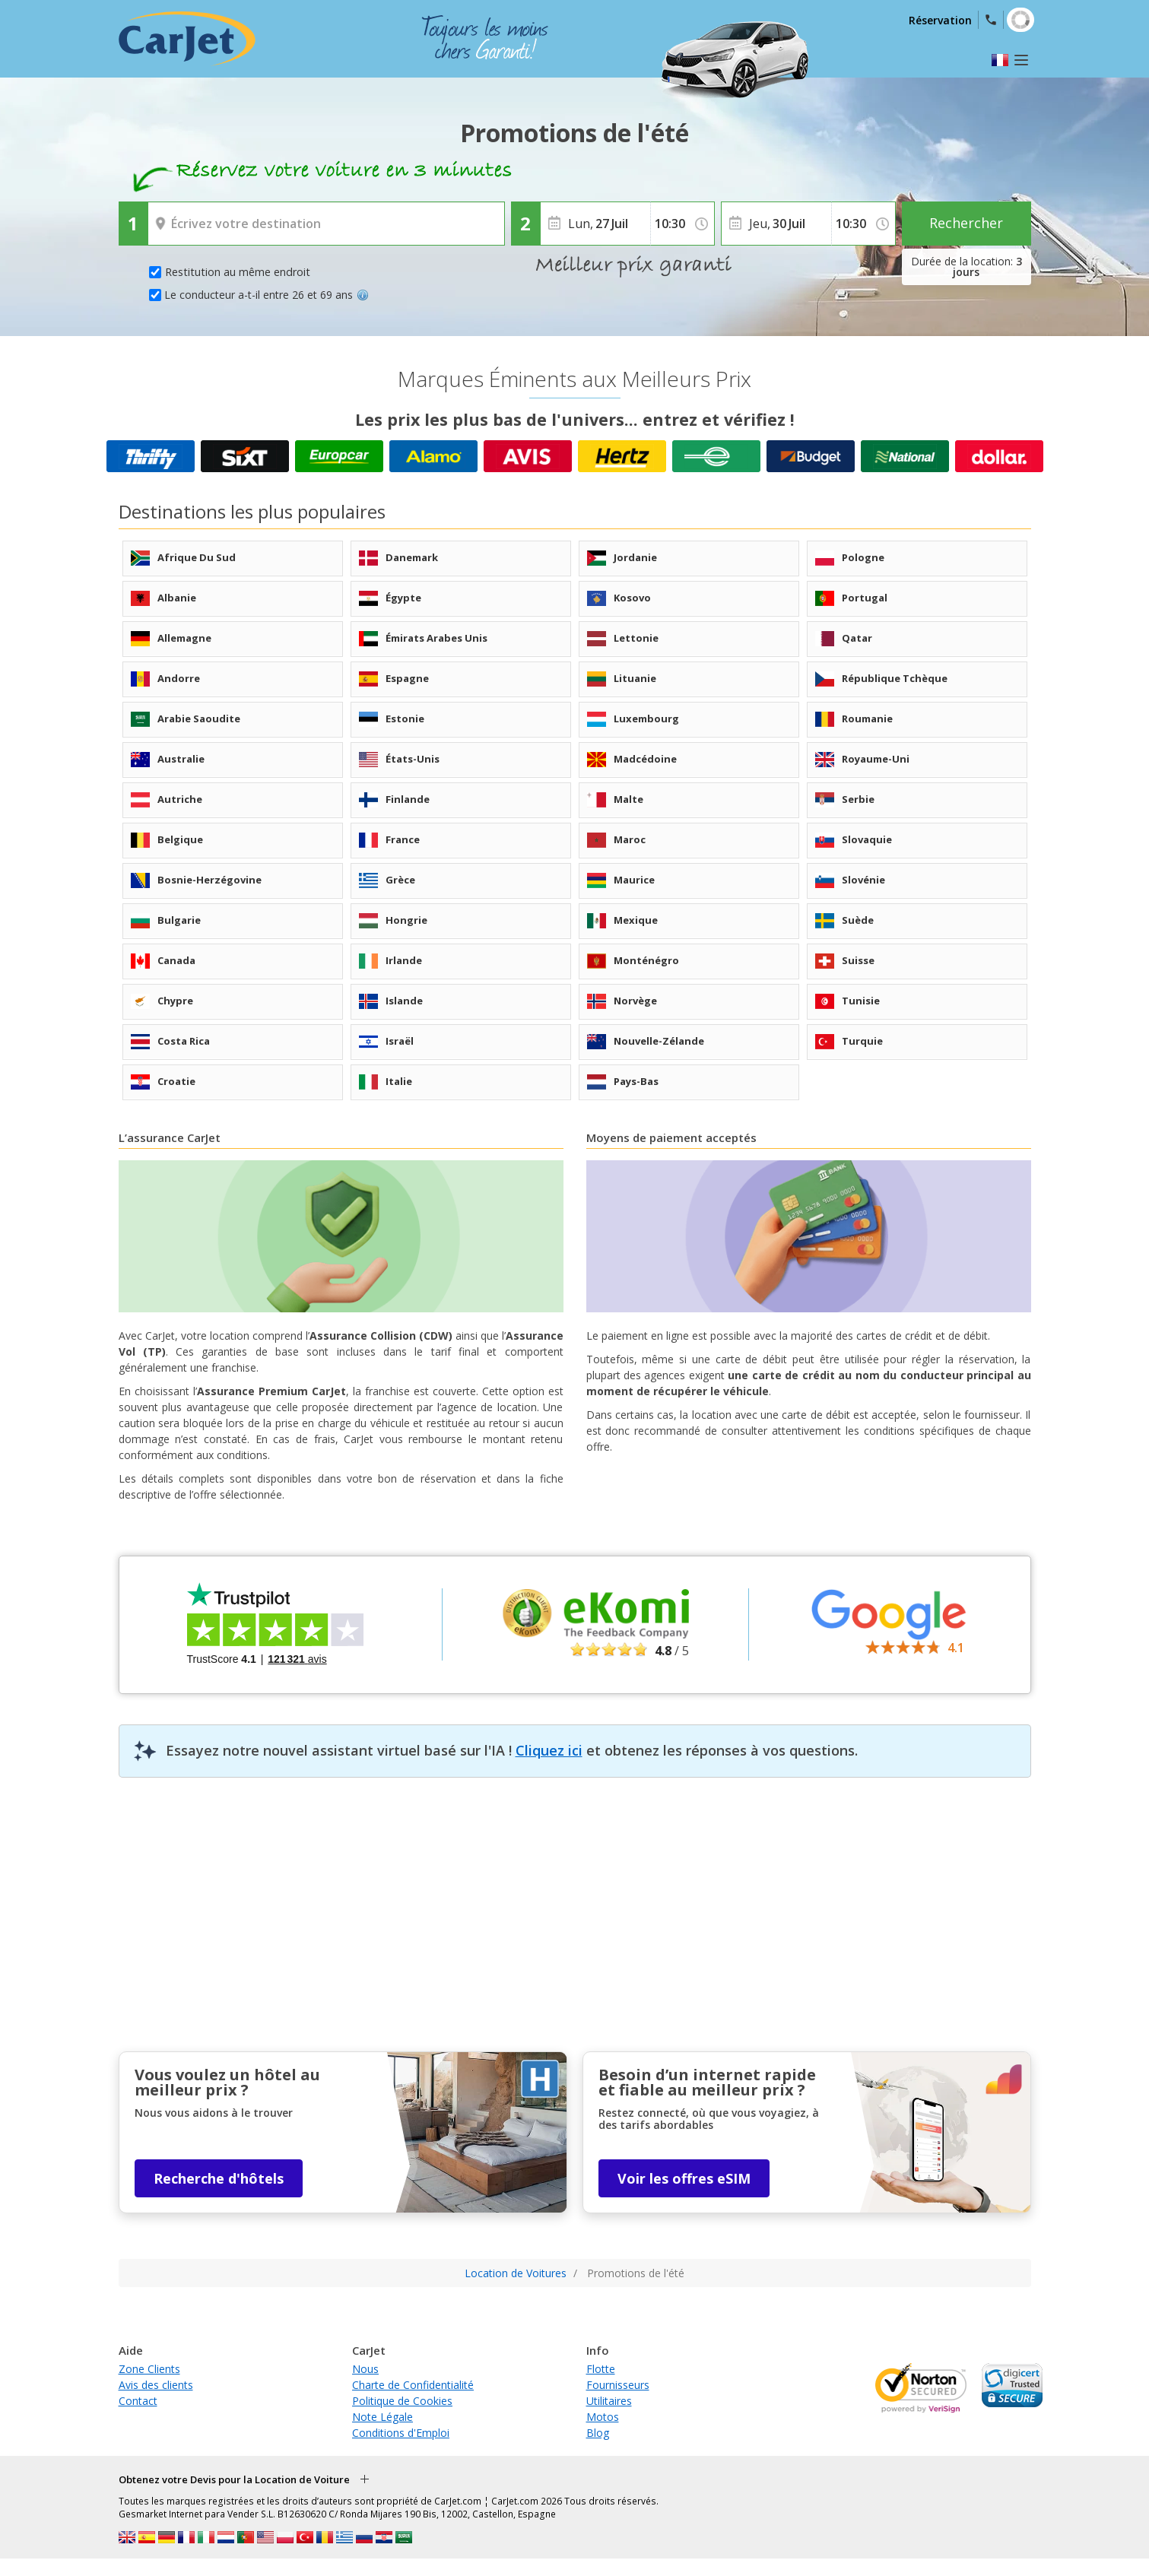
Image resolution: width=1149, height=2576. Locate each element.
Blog (597, 2432)
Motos (602, 2416)
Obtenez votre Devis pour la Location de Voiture (234, 2479)
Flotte (600, 2369)
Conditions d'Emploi (400, 2432)
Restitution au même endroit (237, 272)
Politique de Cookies (402, 2401)
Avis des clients (156, 2385)
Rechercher (966, 223)
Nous (365, 2369)
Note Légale (382, 2416)
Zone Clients (149, 2369)
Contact (138, 2401)
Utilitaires (609, 2401)
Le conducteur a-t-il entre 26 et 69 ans (266, 294)
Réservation (940, 20)
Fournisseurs (617, 2385)
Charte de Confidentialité (413, 2385)
